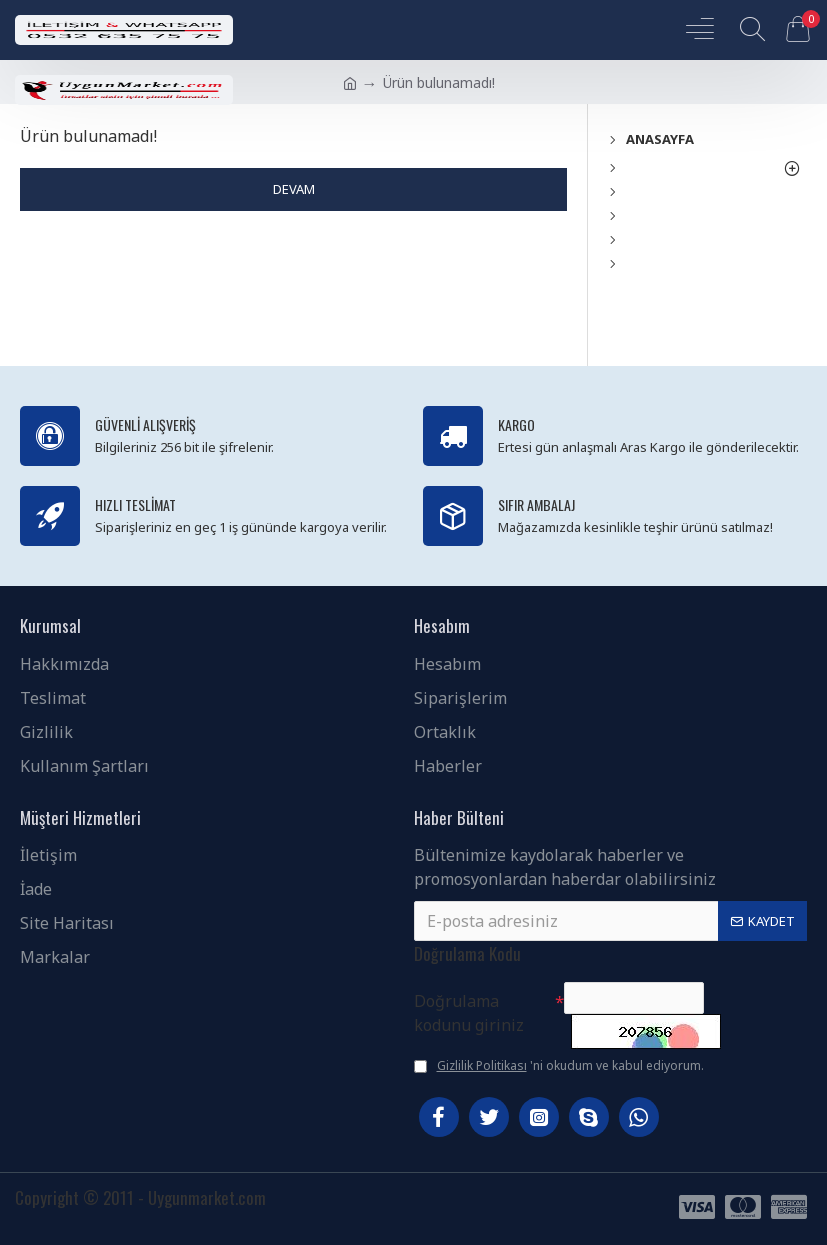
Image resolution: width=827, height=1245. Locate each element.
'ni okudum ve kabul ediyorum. (559, 1066)
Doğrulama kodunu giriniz (469, 1002)
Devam (294, 189)
